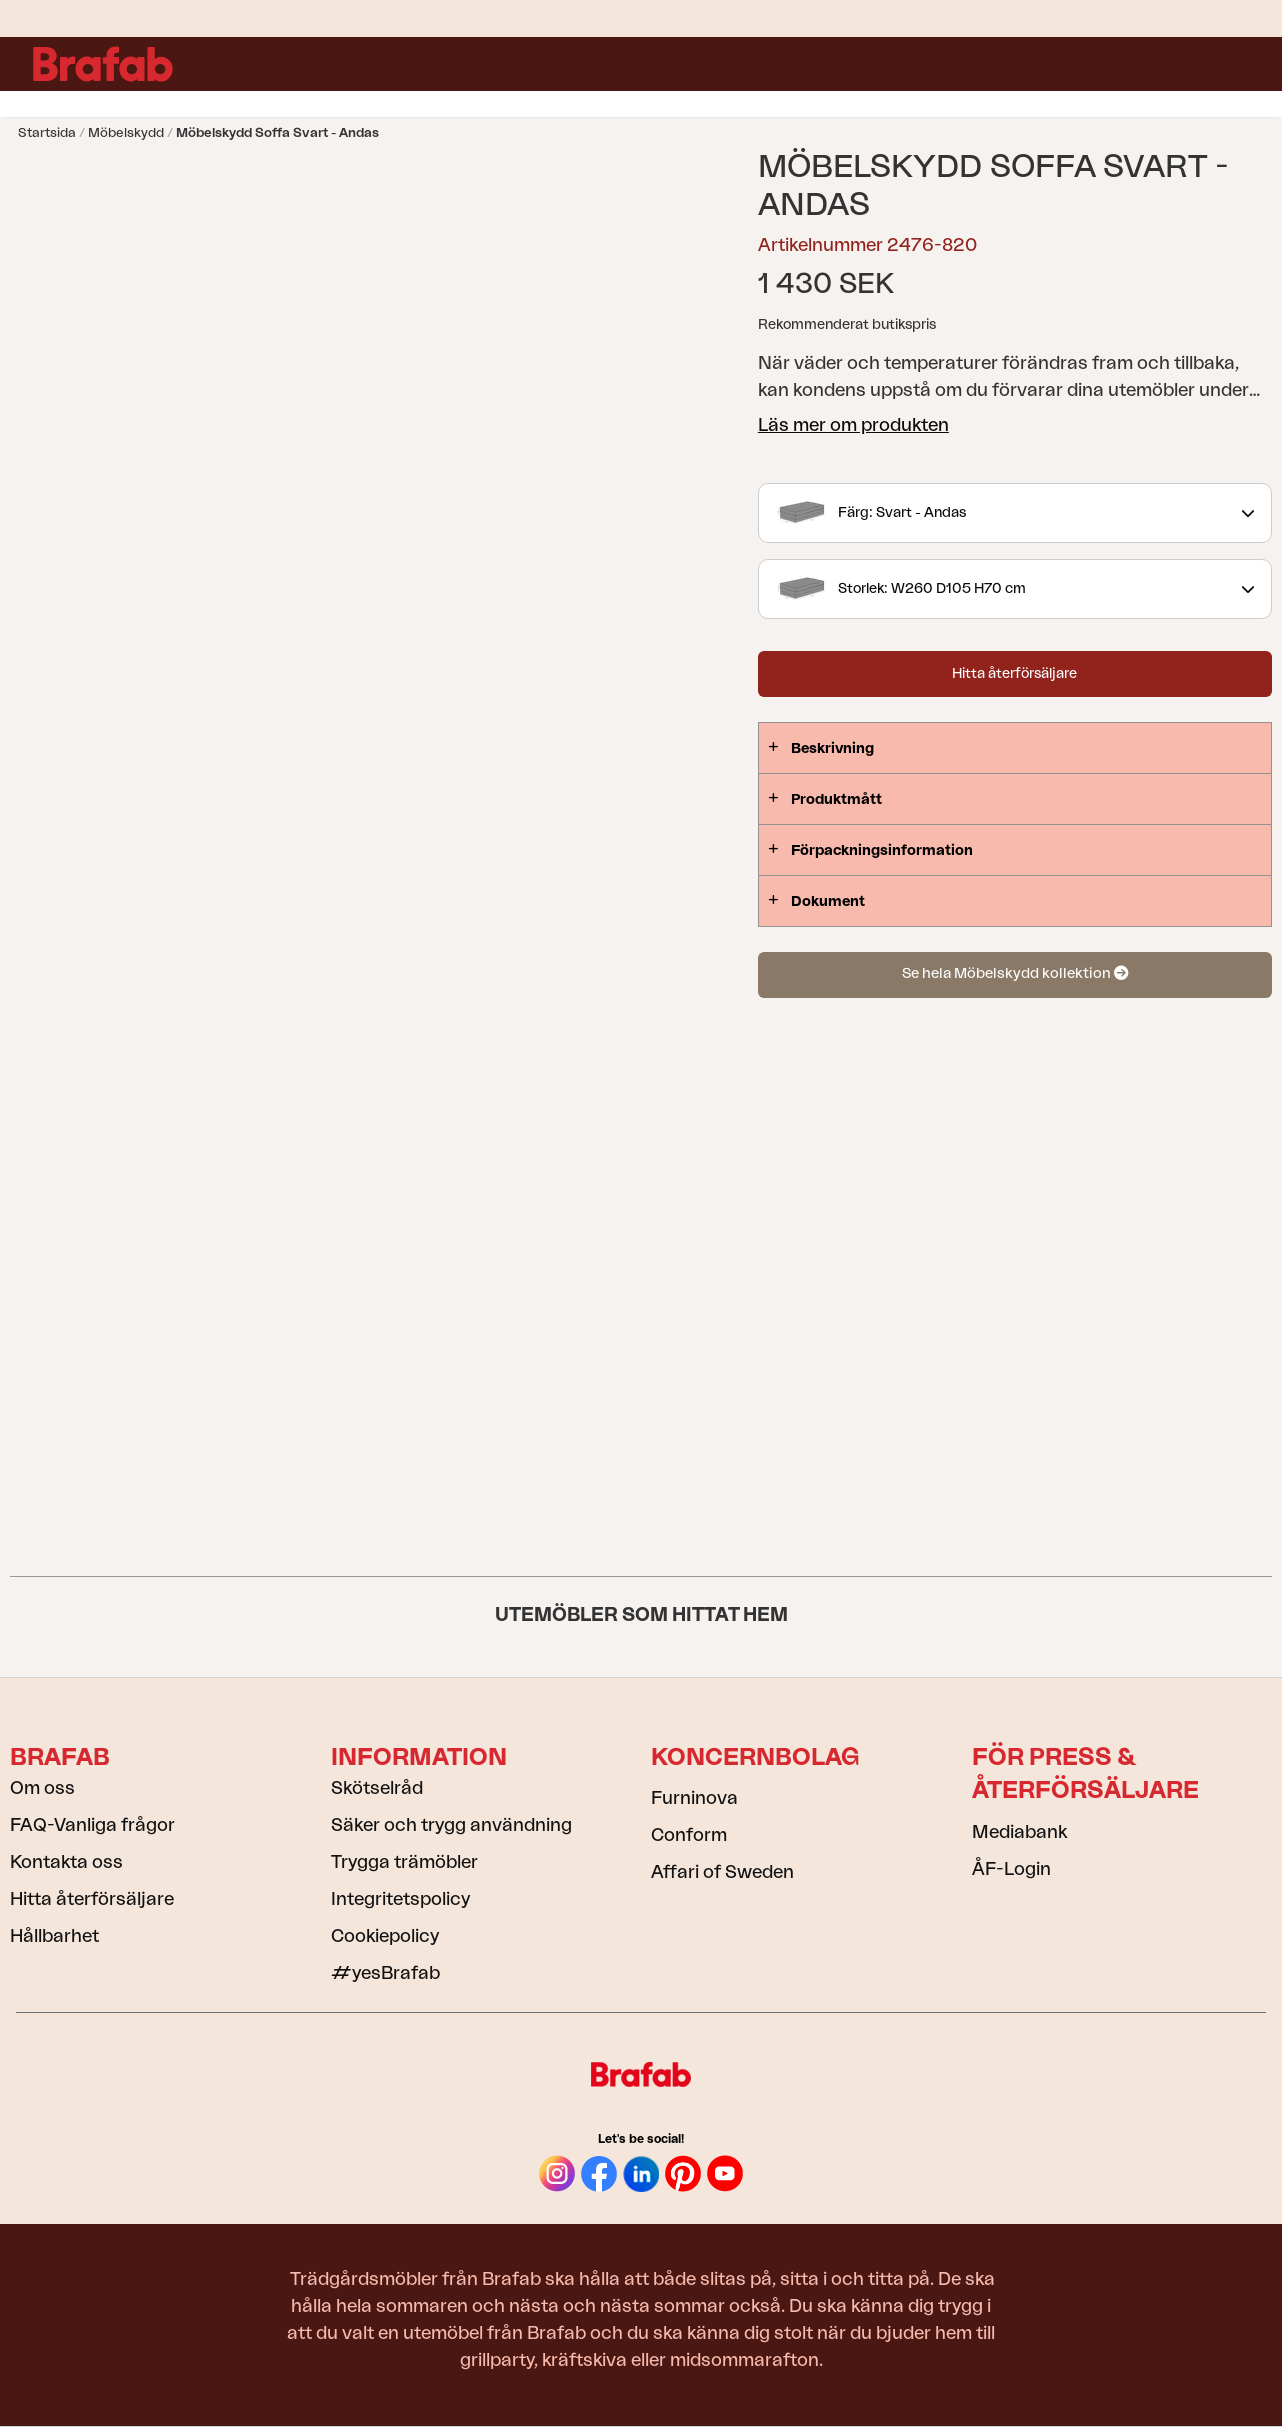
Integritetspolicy (400, 1899)
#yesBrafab (385, 1973)
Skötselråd (377, 1788)
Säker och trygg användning (451, 1825)
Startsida (47, 132)
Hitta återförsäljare (1014, 674)
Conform (689, 1835)
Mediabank (1019, 1832)
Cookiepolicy (385, 1936)
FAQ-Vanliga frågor (92, 1825)
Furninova (694, 1798)
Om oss (42, 1788)
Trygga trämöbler (404, 1862)
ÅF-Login (1011, 1869)
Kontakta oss (66, 1862)
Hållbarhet (54, 1936)
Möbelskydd (126, 132)
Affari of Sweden (722, 1872)
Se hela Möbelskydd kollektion (1015, 973)
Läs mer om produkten (853, 425)
